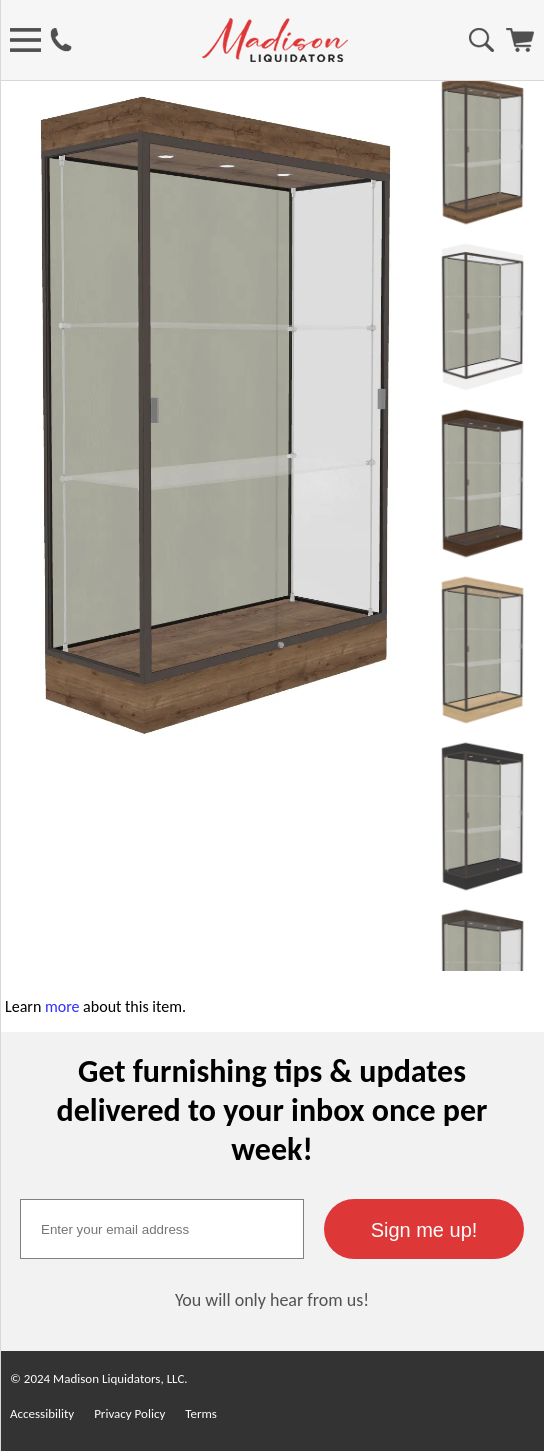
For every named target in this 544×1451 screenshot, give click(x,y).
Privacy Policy (129, 1413)
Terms (201, 1413)
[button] (424, 1229)
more (62, 1006)
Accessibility (42, 1413)
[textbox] (162, 1229)
